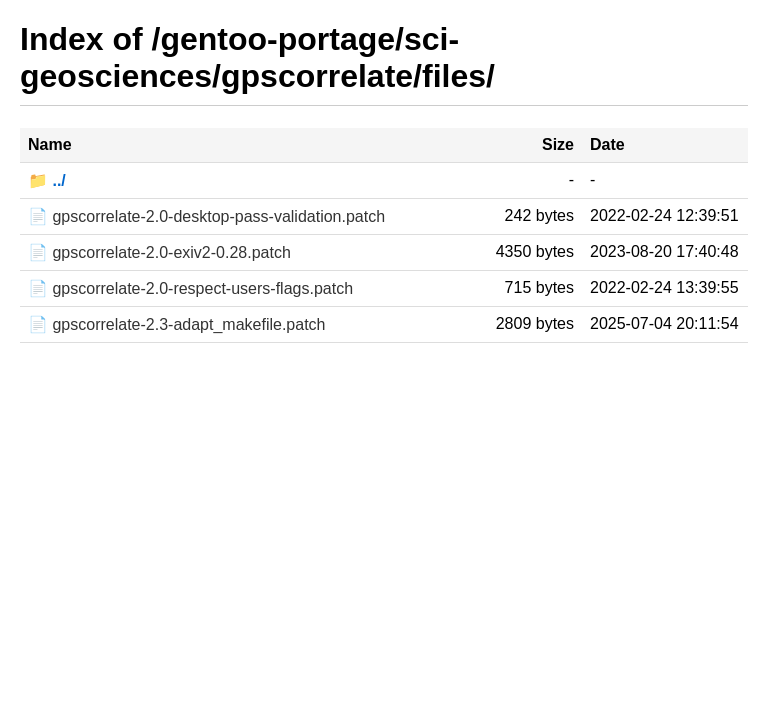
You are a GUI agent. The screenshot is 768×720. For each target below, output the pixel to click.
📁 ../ (47, 180)
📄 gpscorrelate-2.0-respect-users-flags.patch (190, 288)
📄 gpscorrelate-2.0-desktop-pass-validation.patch (206, 216)
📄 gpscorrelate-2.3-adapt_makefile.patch (177, 324)
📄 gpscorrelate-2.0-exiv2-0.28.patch (159, 252)
